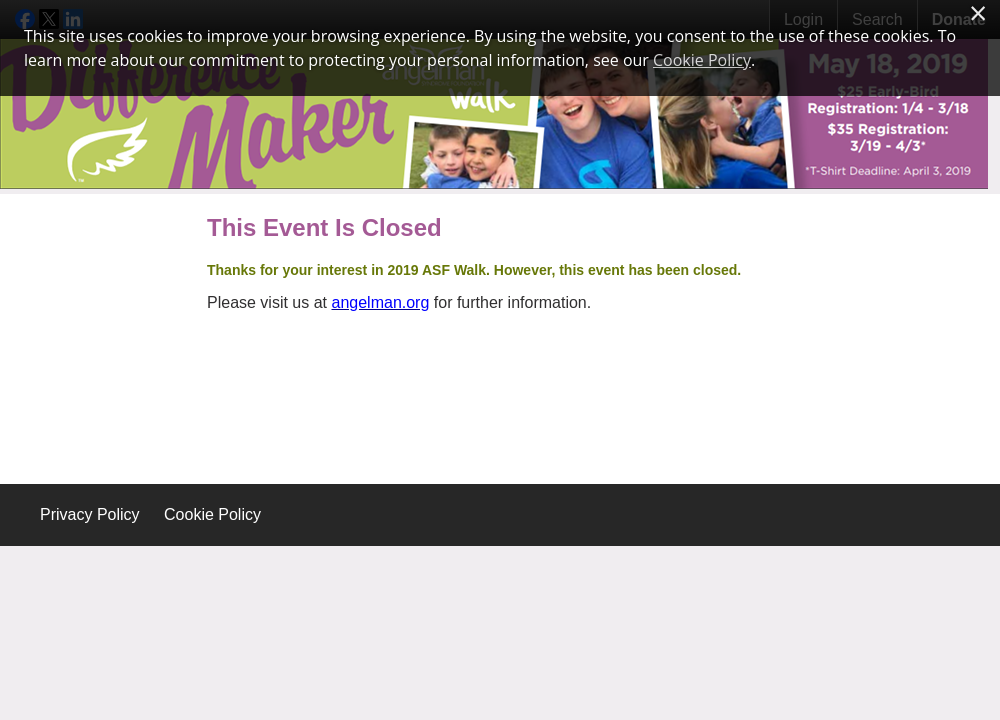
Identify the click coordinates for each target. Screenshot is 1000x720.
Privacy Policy (90, 514)
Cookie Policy (212, 514)
